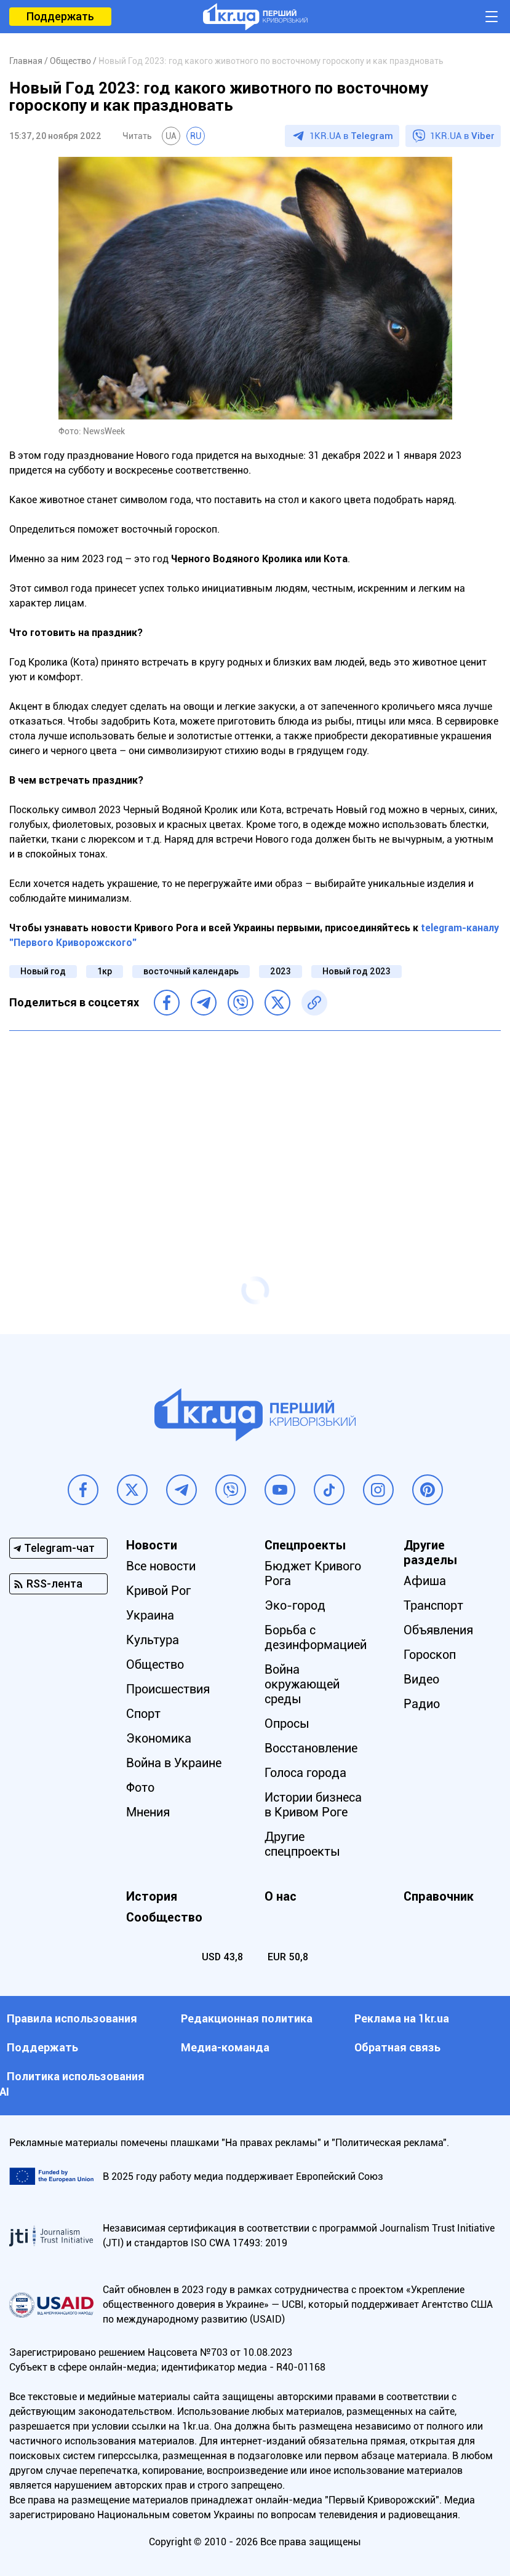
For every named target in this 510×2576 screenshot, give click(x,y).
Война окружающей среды (302, 1684)
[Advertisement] (255, 1129)
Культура (152, 1639)
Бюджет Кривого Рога (313, 1573)
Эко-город (295, 1605)
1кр (104, 971)
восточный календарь (191, 971)
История (151, 1896)
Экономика (158, 1738)
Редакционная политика (247, 2018)
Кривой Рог (158, 1590)
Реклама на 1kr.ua (401, 2018)
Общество (155, 1664)
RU (195, 136)
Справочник (439, 1896)
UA (171, 136)
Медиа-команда (225, 2047)
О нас (281, 1896)
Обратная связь (397, 2047)
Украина (150, 1615)
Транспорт (433, 1605)
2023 (280, 971)
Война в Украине (173, 1762)
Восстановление (311, 1748)
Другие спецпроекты (302, 1844)
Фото (140, 1787)
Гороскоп (430, 1654)
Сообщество (164, 1917)
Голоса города (305, 1772)
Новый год (43, 971)
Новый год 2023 (356, 971)
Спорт (143, 1713)
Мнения (148, 1812)
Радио (422, 1703)
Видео (421, 1679)
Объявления (438, 1630)
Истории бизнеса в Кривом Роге (313, 1804)
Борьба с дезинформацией (316, 1637)
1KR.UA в (351, 136)
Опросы (287, 1723)
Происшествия (168, 1689)
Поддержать (60, 16)
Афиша (425, 1580)
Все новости (161, 1566)
